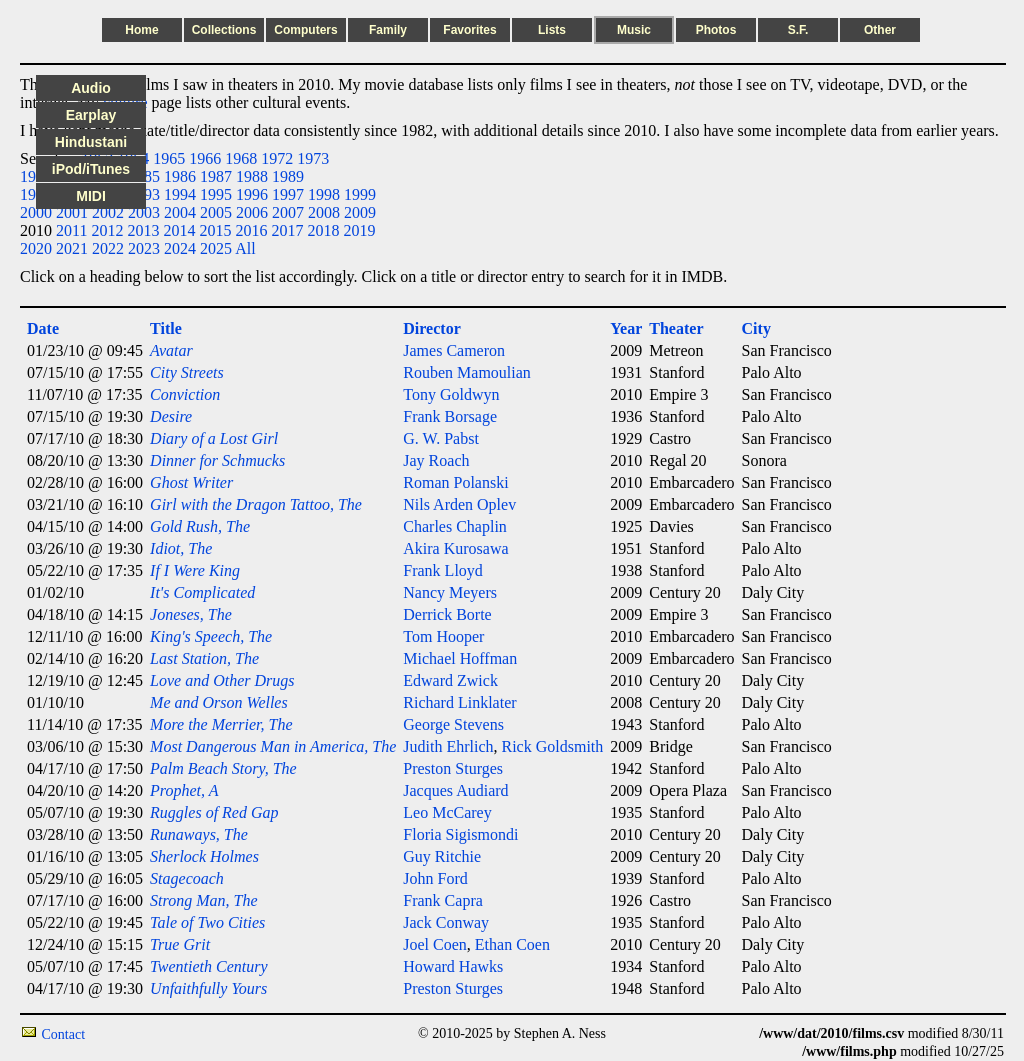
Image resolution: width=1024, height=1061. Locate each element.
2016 (251, 230)
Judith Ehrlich (448, 746)
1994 (180, 194)
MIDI (91, 196)
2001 (72, 212)
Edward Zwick (450, 680)
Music (634, 30)
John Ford (435, 878)
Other (880, 30)
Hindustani (91, 142)
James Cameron (454, 350)
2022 (108, 248)
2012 (107, 230)
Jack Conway (446, 922)
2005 (216, 212)
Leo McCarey (447, 812)
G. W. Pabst (441, 438)
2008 (324, 212)
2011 (71, 230)
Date (43, 328)
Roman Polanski (455, 482)
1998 (324, 194)
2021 (72, 248)
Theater (676, 328)
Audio (91, 88)
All (245, 248)
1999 (360, 194)
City (756, 328)
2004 (180, 212)
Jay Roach (436, 460)
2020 (36, 248)
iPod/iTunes (91, 169)
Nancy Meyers (450, 592)
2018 (323, 230)
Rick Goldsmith (553, 746)
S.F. (798, 30)
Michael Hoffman (460, 658)
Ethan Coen (512, 944)
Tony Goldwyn (451, 394)
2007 (288, 212)
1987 (216, 176)
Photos (716, 30)
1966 (205, 158)
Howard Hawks (453, 966)
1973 (313, 158)
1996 (252, 194)
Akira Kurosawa (455, 548)
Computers (305, 30)
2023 (144, 248)
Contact (64, 1034)
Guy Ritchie (442, 856)
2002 (108, 212)
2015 (215, 230)
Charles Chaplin (455, 526)
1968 (241, 158)
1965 (169, 158)
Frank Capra (443, 900)
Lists (552, 30)
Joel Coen (435, 944)
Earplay (91, 115)
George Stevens (453, 724)
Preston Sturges (453, 768)
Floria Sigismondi (460, 834)
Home (141, 30)
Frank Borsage (450, 416)
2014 (179, 230)
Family (388, 30)
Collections (224, 30)
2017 (287, 230)
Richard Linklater (459, 702)
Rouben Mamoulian (467, 372)
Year (626, 328)
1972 (277, 158)
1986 (180, 176)
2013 (143, 230)
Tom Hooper (443, 636)
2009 (360, 212)
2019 (359, 230)
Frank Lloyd (443, 570)
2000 (36, 212)
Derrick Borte (447, 614)
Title (166, 328)
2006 (252, 212)
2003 (144, 212)
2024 (180, 248)
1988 (252, 176)
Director (431, 328)
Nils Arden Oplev (459, 504)
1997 (288, 194)
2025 (216, 248)
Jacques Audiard (455, 790)
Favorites (469, 30)
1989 (288, 176)
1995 (216, 194)
